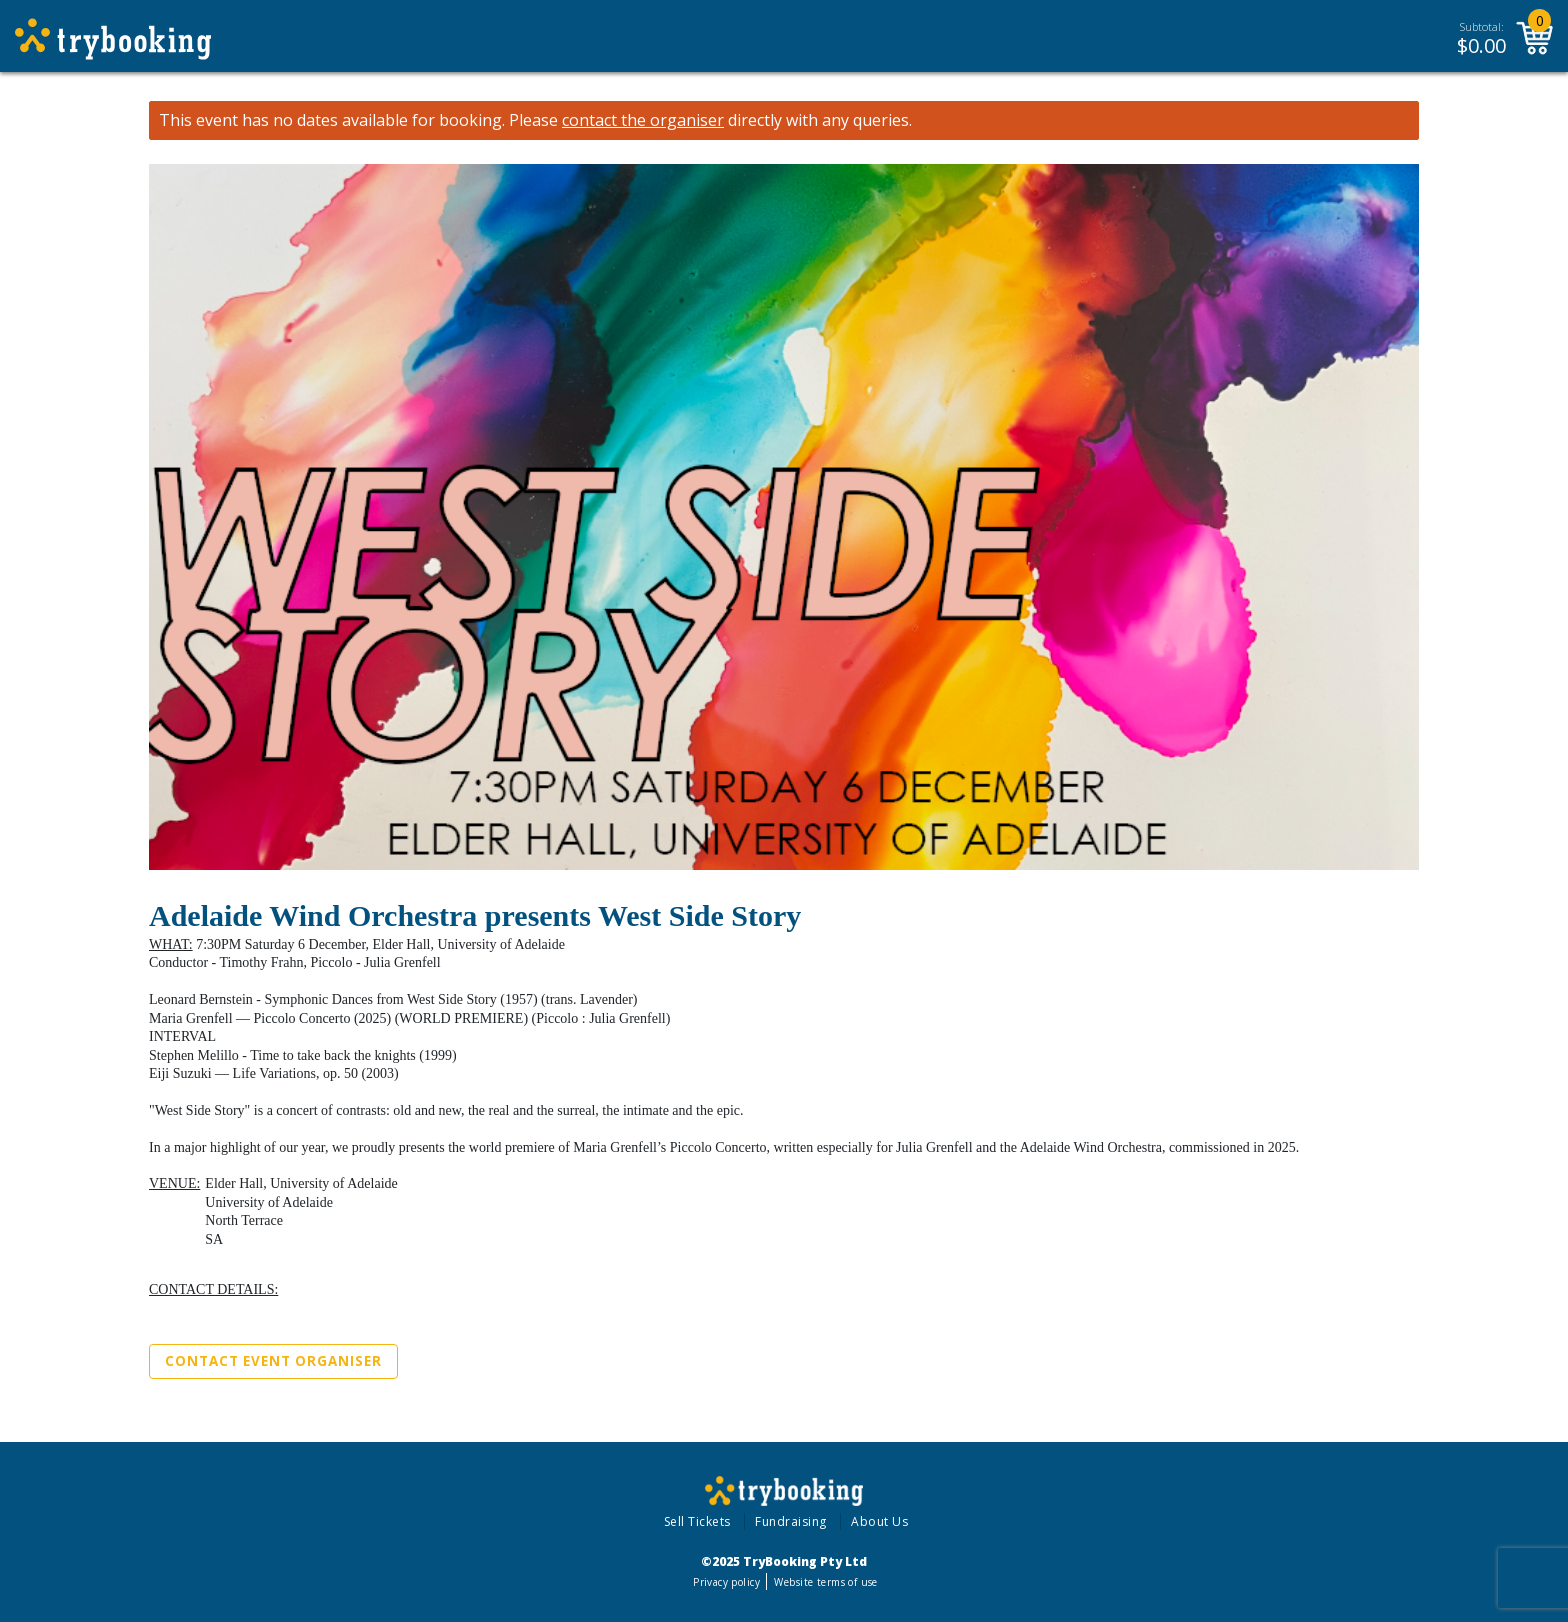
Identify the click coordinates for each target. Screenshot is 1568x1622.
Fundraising (791, 1521)
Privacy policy (726, 1582)
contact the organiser (643, 120)
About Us (879, 1521)
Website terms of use (825, 1582)
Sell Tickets (697, 1521)
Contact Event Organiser (273, 1361)
